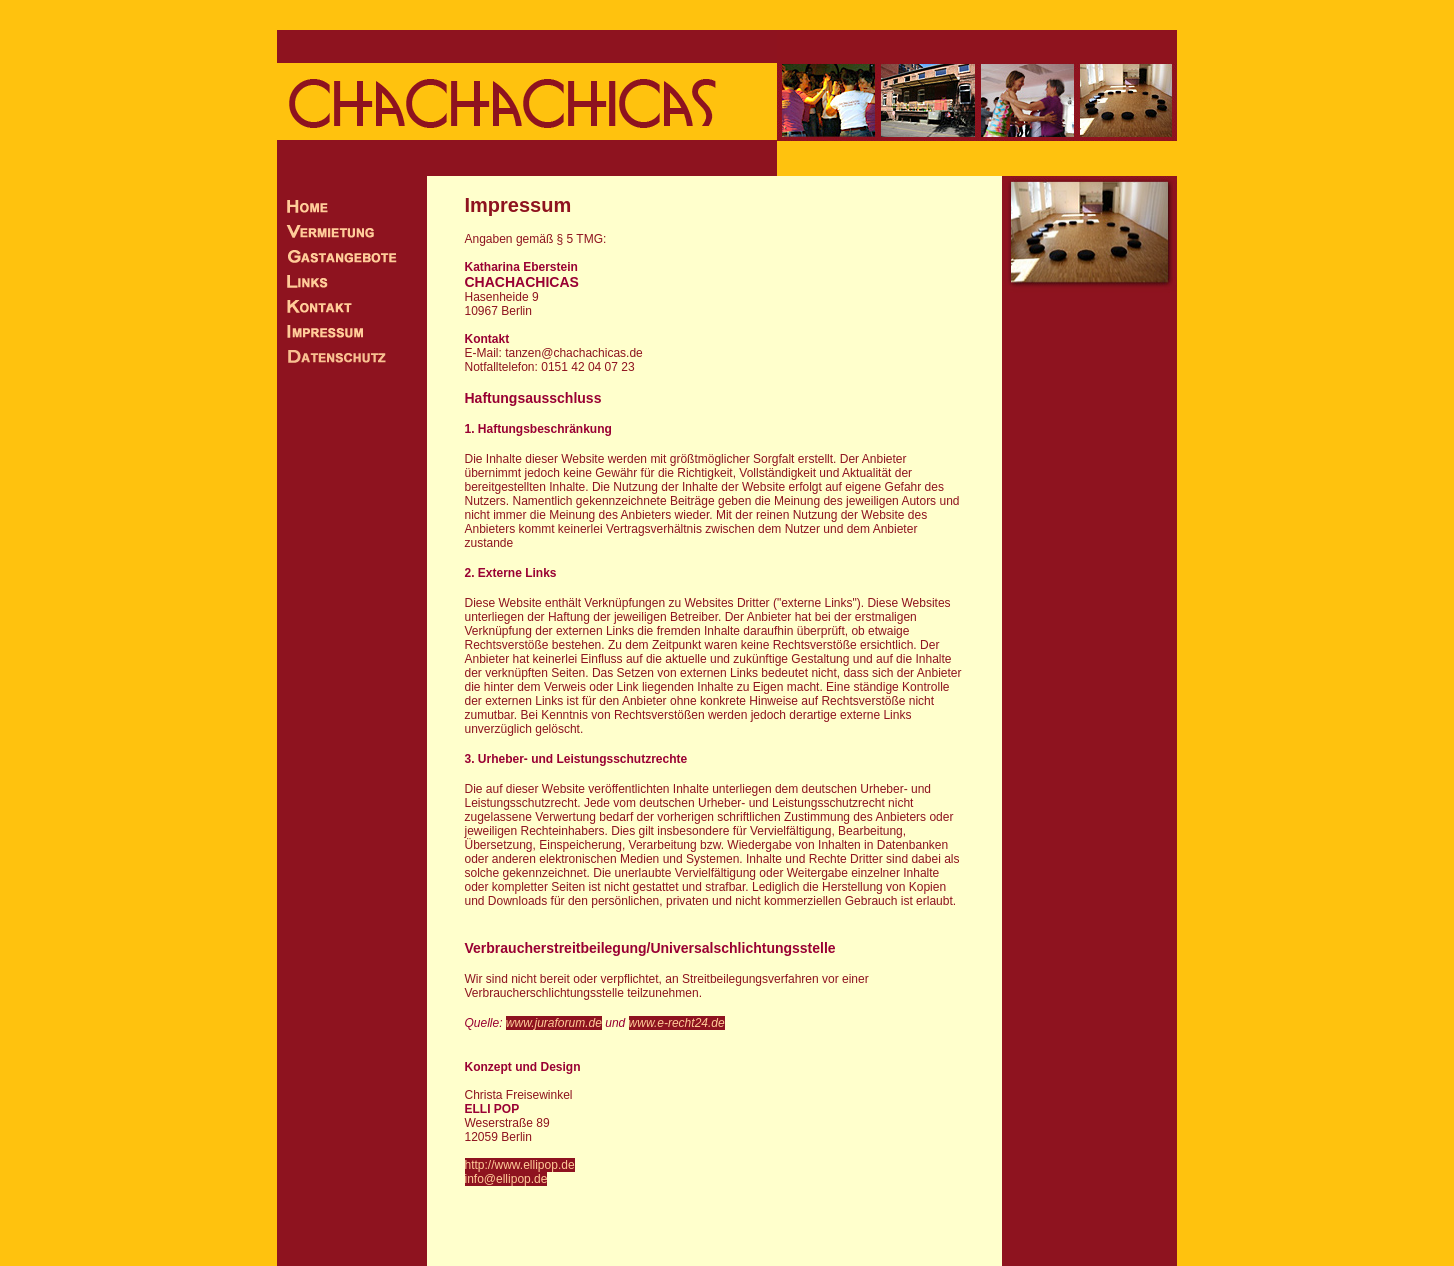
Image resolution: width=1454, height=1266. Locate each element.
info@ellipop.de (506, 1179)
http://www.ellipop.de (520, 1165)
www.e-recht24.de (677, 1023)
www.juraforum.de (554, 1023)
